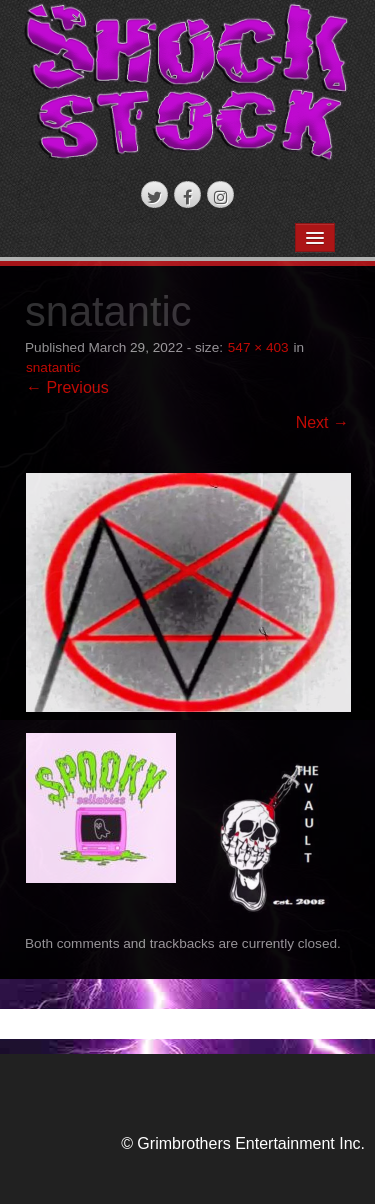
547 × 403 (258, 347)
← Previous (67, 387)
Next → (322, 422)
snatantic (53, 367)
